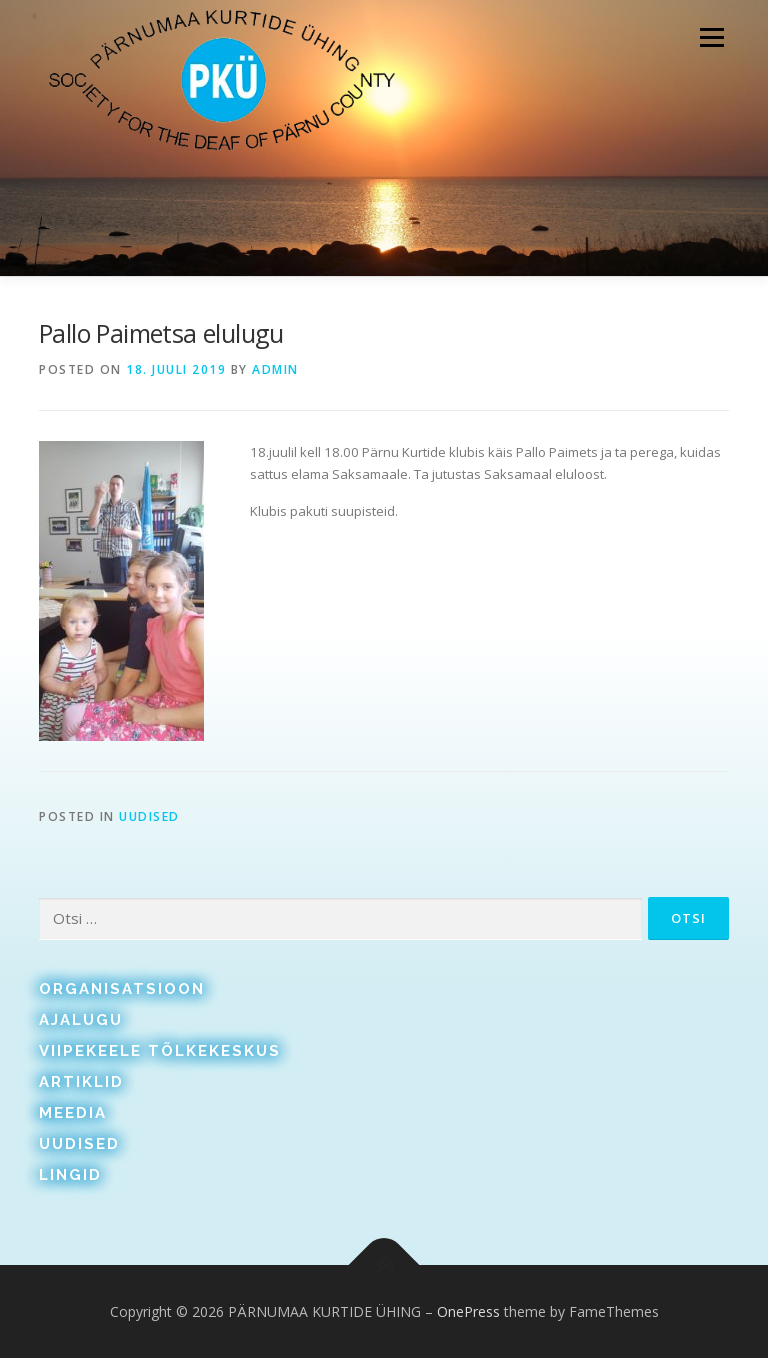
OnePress (468, 1311)
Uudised (149, 816)
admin (275, 369)
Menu (711, 37)
